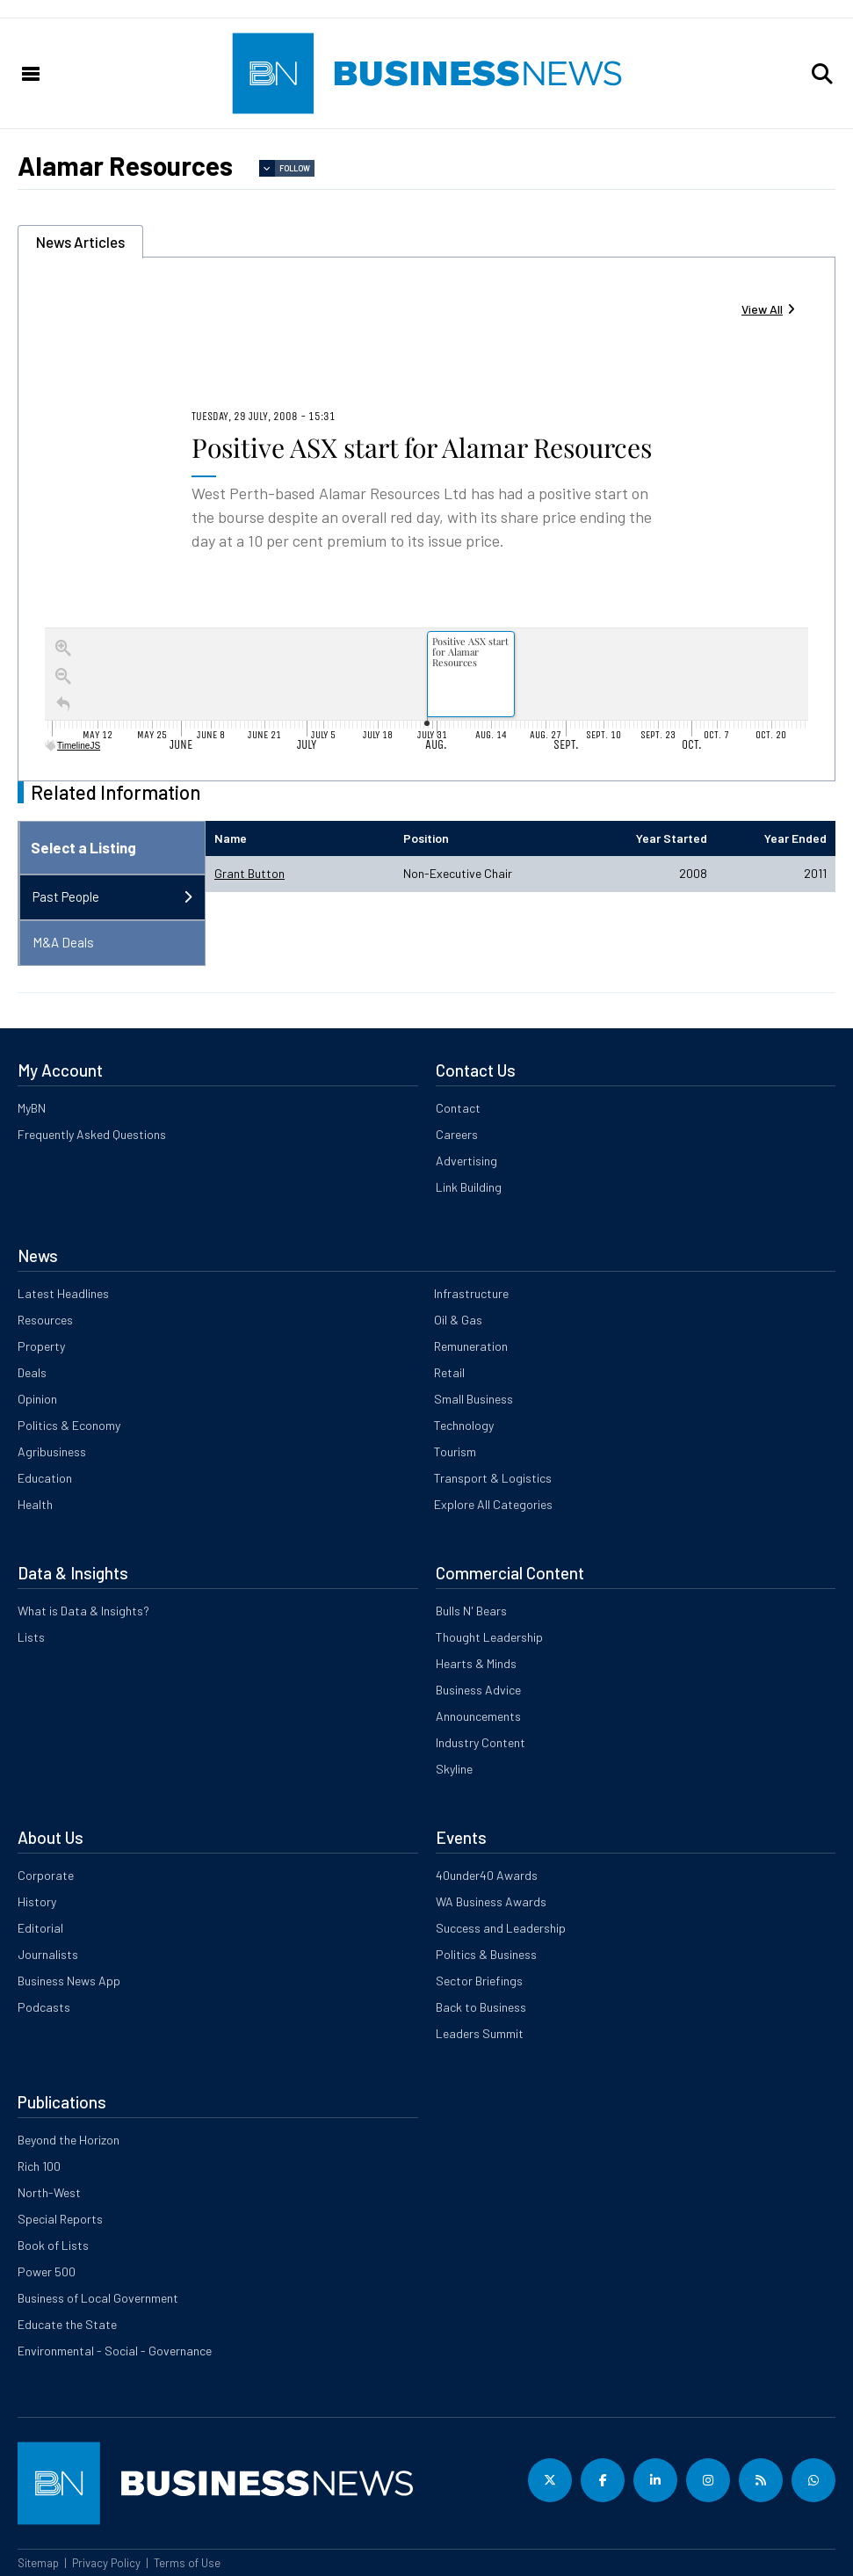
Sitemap (38, 2563)
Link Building (469, 1186)
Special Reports (60, 2218)
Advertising (466, 1160)
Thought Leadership (489, 1636)
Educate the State (67, 2324)
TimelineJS (73, 746)
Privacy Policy (106, 2563)
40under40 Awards (487, 1875)
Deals (32, 1372)
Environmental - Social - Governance (115, 2350)
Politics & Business (486, 1954)
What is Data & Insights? (83, 1610)
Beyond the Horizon (68, 2139)
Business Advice (478, 1689)
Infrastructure (471, 1293)
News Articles (80, 241)
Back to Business (481, 2006)
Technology (464, 1425)
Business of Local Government (98, 2297)
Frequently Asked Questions (92, 1134)
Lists (31, 1636)
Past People (66, 896)
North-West (49, 2192)
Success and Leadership (501, 1927)
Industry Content (480, 1742)
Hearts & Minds (476, 1663)
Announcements (478, 1716)
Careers (457, 1134)
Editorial (40, 1927)
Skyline (454, 1768)
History (37, 1901)
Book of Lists (53, 2245)
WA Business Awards (491, 1901)
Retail (449, 1372)
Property (41, 1346)
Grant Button (249, 873)
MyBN (32, 1107)
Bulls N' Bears (471, 1610)
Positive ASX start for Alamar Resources (422, 447)
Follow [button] (294, 168)
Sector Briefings (479, 1980)
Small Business (473, 1398)
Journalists (48, 1954)
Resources (45, 1319)
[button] (822, 74)
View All (762, 308)
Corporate (46, 1875)
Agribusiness (52, 1451)
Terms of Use (187, 2563)
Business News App (69, 1980)
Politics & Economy (69, 1425)
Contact (458, 1107)
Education (45, 1477)
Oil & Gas (458, 1319)
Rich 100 (39, 2166)
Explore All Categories (493, 1504)
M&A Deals (63, 942)
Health (35, 1504)
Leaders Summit (480, 2033)
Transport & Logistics (493, 1477)
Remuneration (471, 1346)
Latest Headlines (63, 1293)
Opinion (37, 1398)
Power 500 (47, 2271)
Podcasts (44, 2006)
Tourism (455, 1451)
